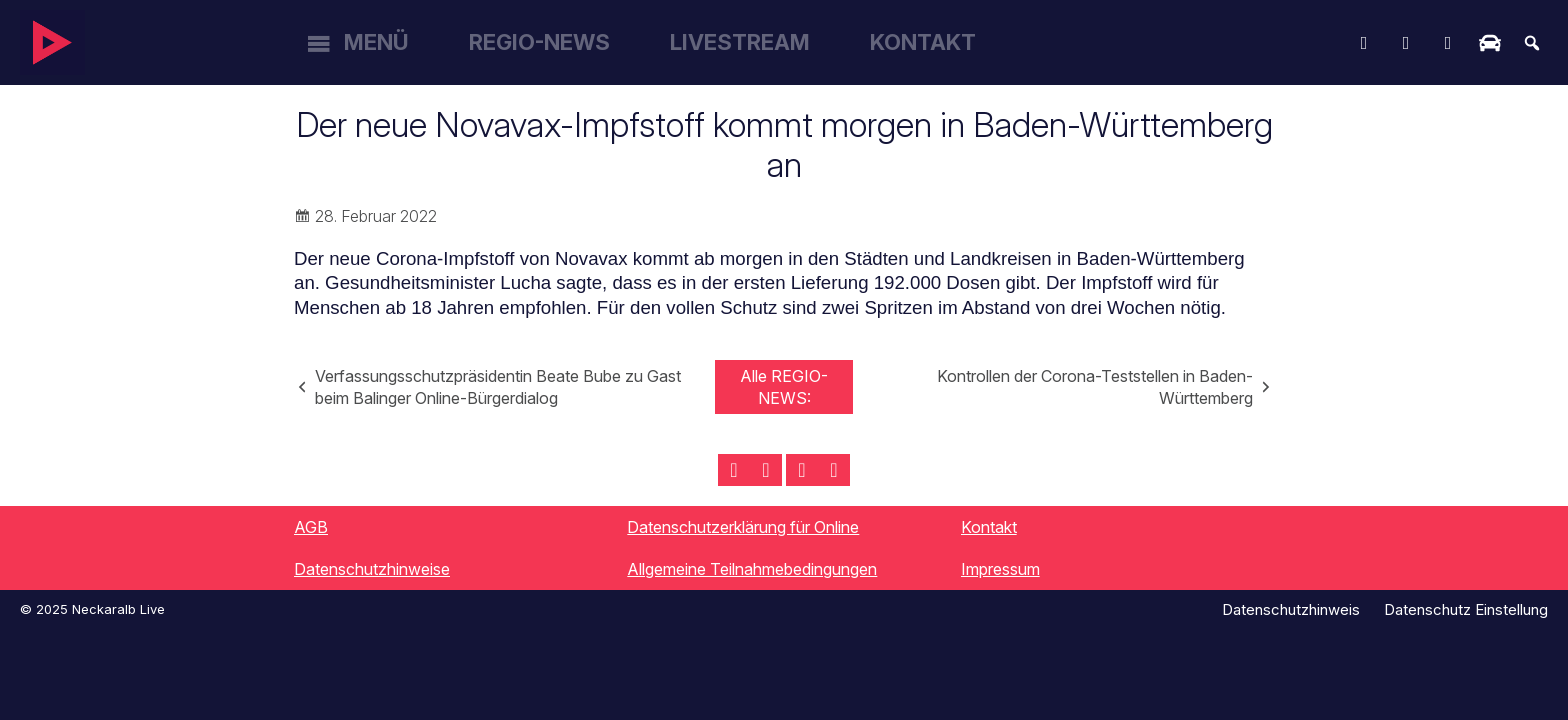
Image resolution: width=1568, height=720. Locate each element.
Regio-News (539, 42)
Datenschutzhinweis (1291, 609)
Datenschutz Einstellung (1466, 609)
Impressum (1000, 569)
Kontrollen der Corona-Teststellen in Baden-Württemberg (1095, 387)
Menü (376, 42)
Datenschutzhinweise (372, 569)
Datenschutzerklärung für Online (743, 527)
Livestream (740, 42)
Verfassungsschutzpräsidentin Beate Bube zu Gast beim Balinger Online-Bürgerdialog (498, 387)
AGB (311, 527)
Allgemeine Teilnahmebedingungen (752, 569)
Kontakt (923, 42)
